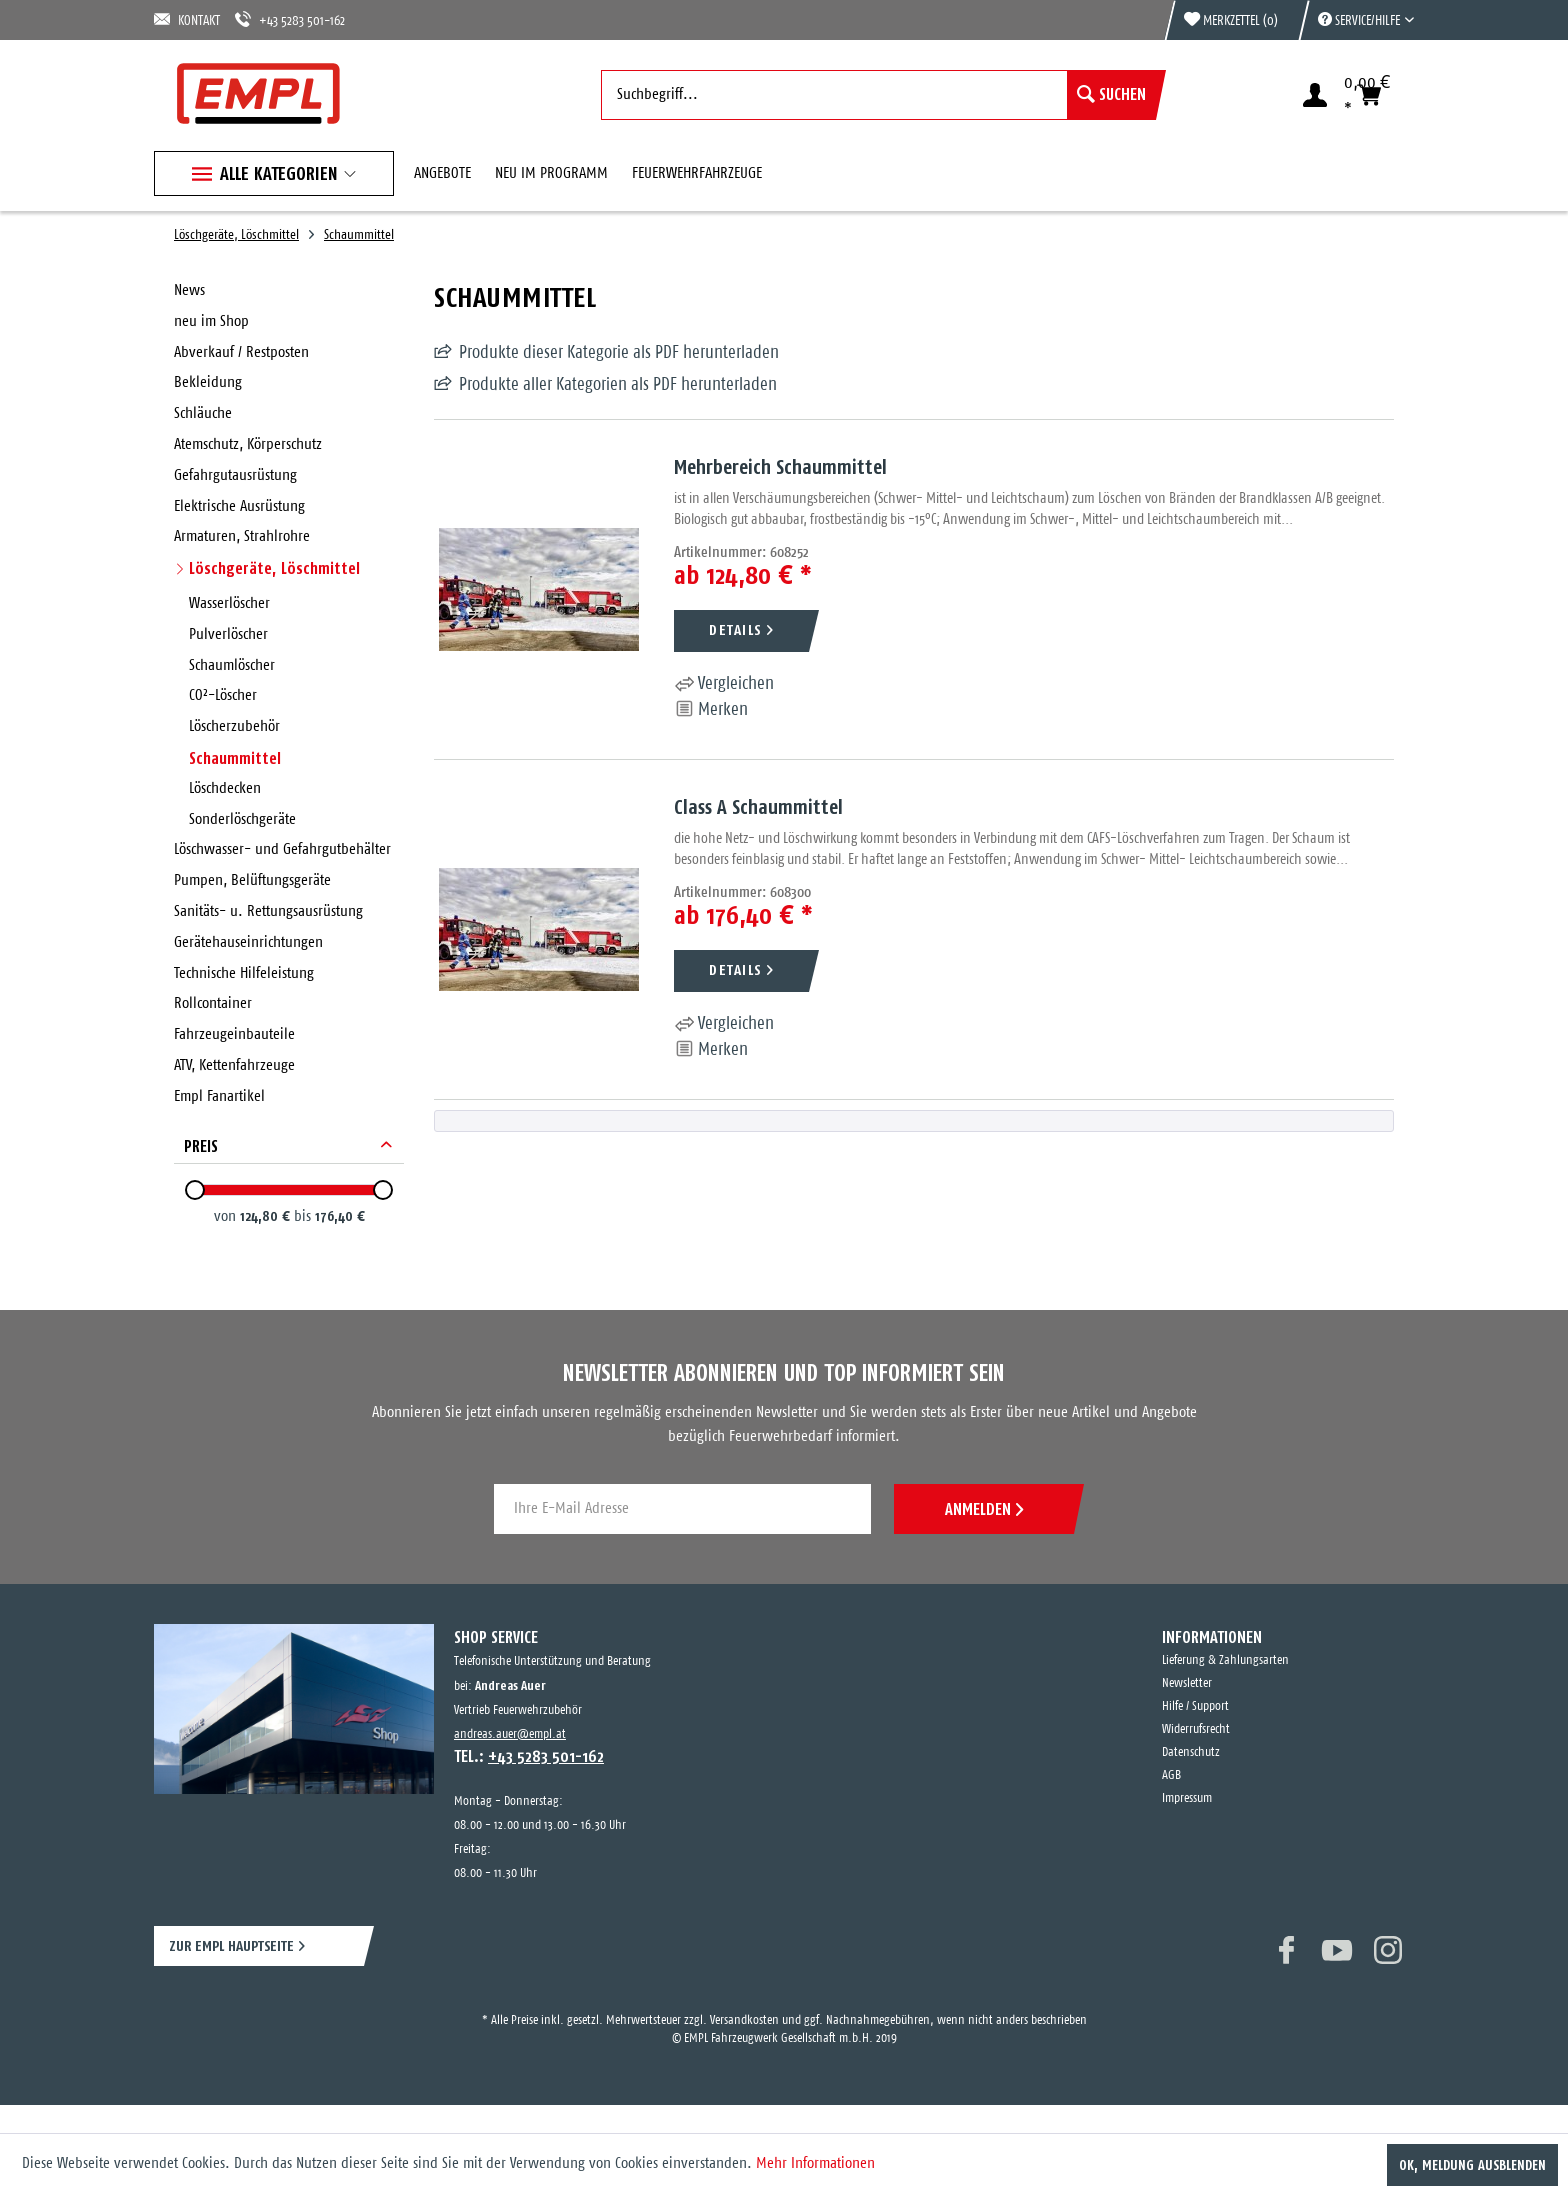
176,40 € (340, 1216)
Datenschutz (1191, 1752)
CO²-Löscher (223, 695)
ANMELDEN (984, 1509)
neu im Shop (211, 321)
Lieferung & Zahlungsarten (1225, 1660)
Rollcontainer (213, 1003)
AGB (1171, 1775)
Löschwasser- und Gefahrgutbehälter (282, 849)
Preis (201, 1146)
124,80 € (267, 1216)
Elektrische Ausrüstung (239, 506)
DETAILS (735, 629)
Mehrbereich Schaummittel (780, 466)
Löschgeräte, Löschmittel (274, 568)
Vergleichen (724, 684)
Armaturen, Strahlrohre (242, 536)
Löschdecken (225, 788)
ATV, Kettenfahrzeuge (234, 1065)
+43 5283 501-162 (290, 19)
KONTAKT (187, 19)
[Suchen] (1111, 95)
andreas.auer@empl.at (510, 1734)
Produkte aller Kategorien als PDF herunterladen (618, 385)
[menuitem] (1356, 20)
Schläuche (203, 413)
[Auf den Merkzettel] (711, 710)
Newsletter (1187, 1683)
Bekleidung (208, 382)
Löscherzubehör (234, 726)
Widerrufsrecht (1196, 1729)
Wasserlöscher (229, 603)
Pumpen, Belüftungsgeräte (252, 880)
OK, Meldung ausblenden (1472, 2165)
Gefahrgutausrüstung (235, 475)
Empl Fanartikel (219, 1096)
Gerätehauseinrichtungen (248, 942)
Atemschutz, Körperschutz (248, 444)
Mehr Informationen (815, 2163)
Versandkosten (744, 2020)
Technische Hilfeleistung (244, 973)
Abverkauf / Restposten (241, 352)
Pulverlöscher (228, 634)
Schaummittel (235, 758)
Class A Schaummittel (758, 806)
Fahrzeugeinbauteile (234, 1034)
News (189, 290)
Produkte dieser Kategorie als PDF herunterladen (619, 353)
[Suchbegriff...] (878, 95)
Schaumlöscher (232, 665)
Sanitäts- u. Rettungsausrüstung (268, 911)
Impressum (1187, 1798)
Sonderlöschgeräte (242, 819)
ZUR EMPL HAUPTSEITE (231, 1945)
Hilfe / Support (1195, 1706)
